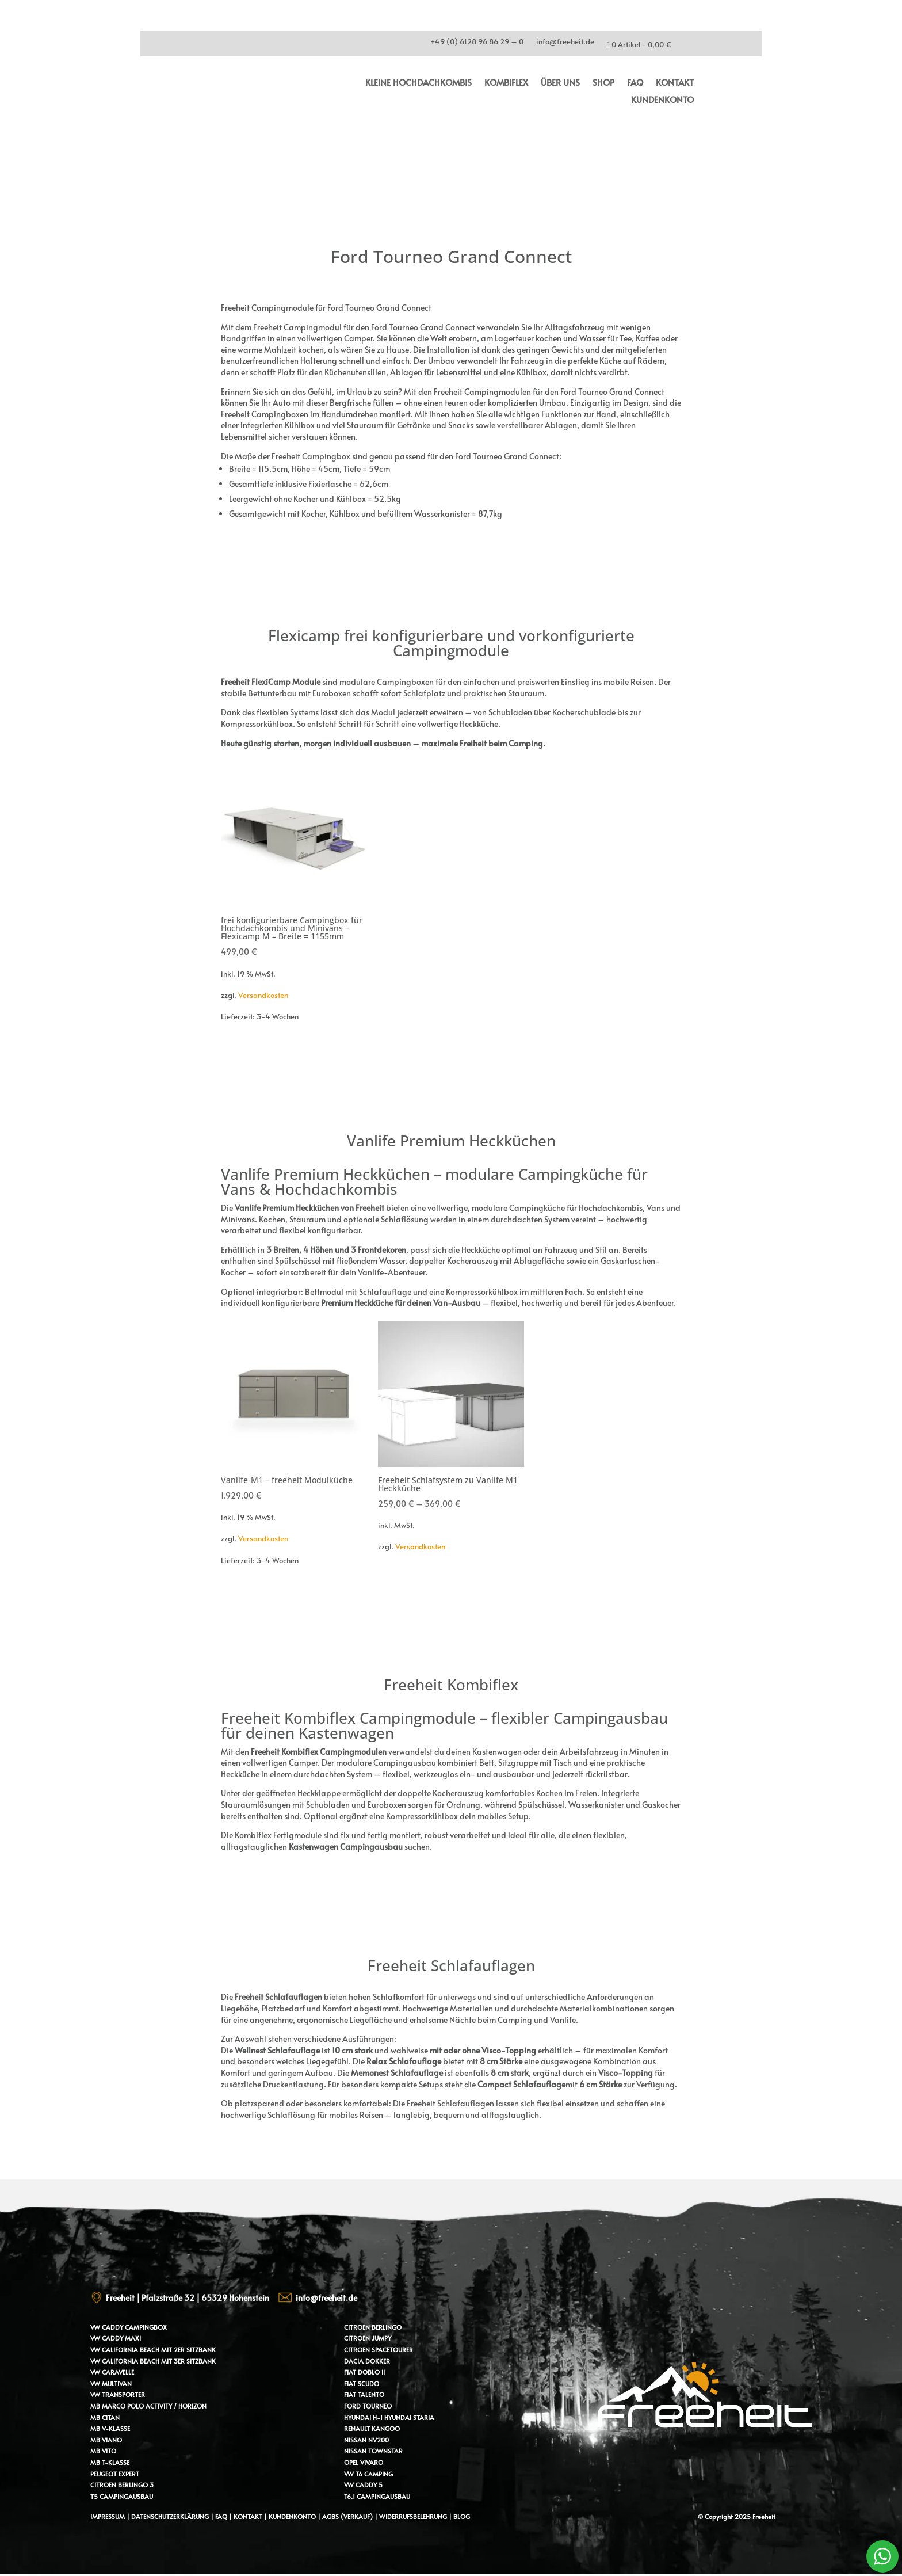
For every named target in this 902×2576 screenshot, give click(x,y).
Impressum (107, 2516)
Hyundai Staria (409, 2417)
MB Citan (105, 2417)
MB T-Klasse (109, 2462)
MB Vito (103, 2451)
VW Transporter (117, 2394)
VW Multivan (111, 2383)
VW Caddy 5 (363, 2484)
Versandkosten (263, 995)
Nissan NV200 (366, 2440)
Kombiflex (506, 83)
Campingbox (146, 2327)
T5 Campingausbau (121, 2496)
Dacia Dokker (367, 2361)
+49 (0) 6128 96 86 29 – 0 (476, 43)
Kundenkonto (662, 100)
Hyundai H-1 (363, 2417)
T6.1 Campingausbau (377, 2496)
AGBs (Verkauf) (347, 2516)
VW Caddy (106, 2327)
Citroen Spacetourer (378, 2349)
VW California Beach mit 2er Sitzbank (153, 2349)
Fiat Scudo (361, 2383)
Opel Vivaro (363, 2462)
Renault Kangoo (372, 2428)
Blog (461, 2516)
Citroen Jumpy (367, 2338)
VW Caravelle (112, 2372)
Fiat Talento (364, 2394)
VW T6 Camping (368, 2474)
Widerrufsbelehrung (414, 2516)
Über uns (560, 83)
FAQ (635, 83)
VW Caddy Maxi (115, 2338)
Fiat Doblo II (364, 2372)
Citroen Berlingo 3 (122, 2484)
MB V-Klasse (110, 2428)
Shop (603, 83)
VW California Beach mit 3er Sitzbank (153, 2361)
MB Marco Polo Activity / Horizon (148, 2406)
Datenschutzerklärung (170, 2516)
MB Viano (106, 2440)
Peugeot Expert (114, 2474)
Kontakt (675, 83)
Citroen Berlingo (373, 2327)
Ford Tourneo (368, 2406)
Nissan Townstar (373, 2451)
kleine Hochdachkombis (418, 83)
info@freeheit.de (565, 43)
